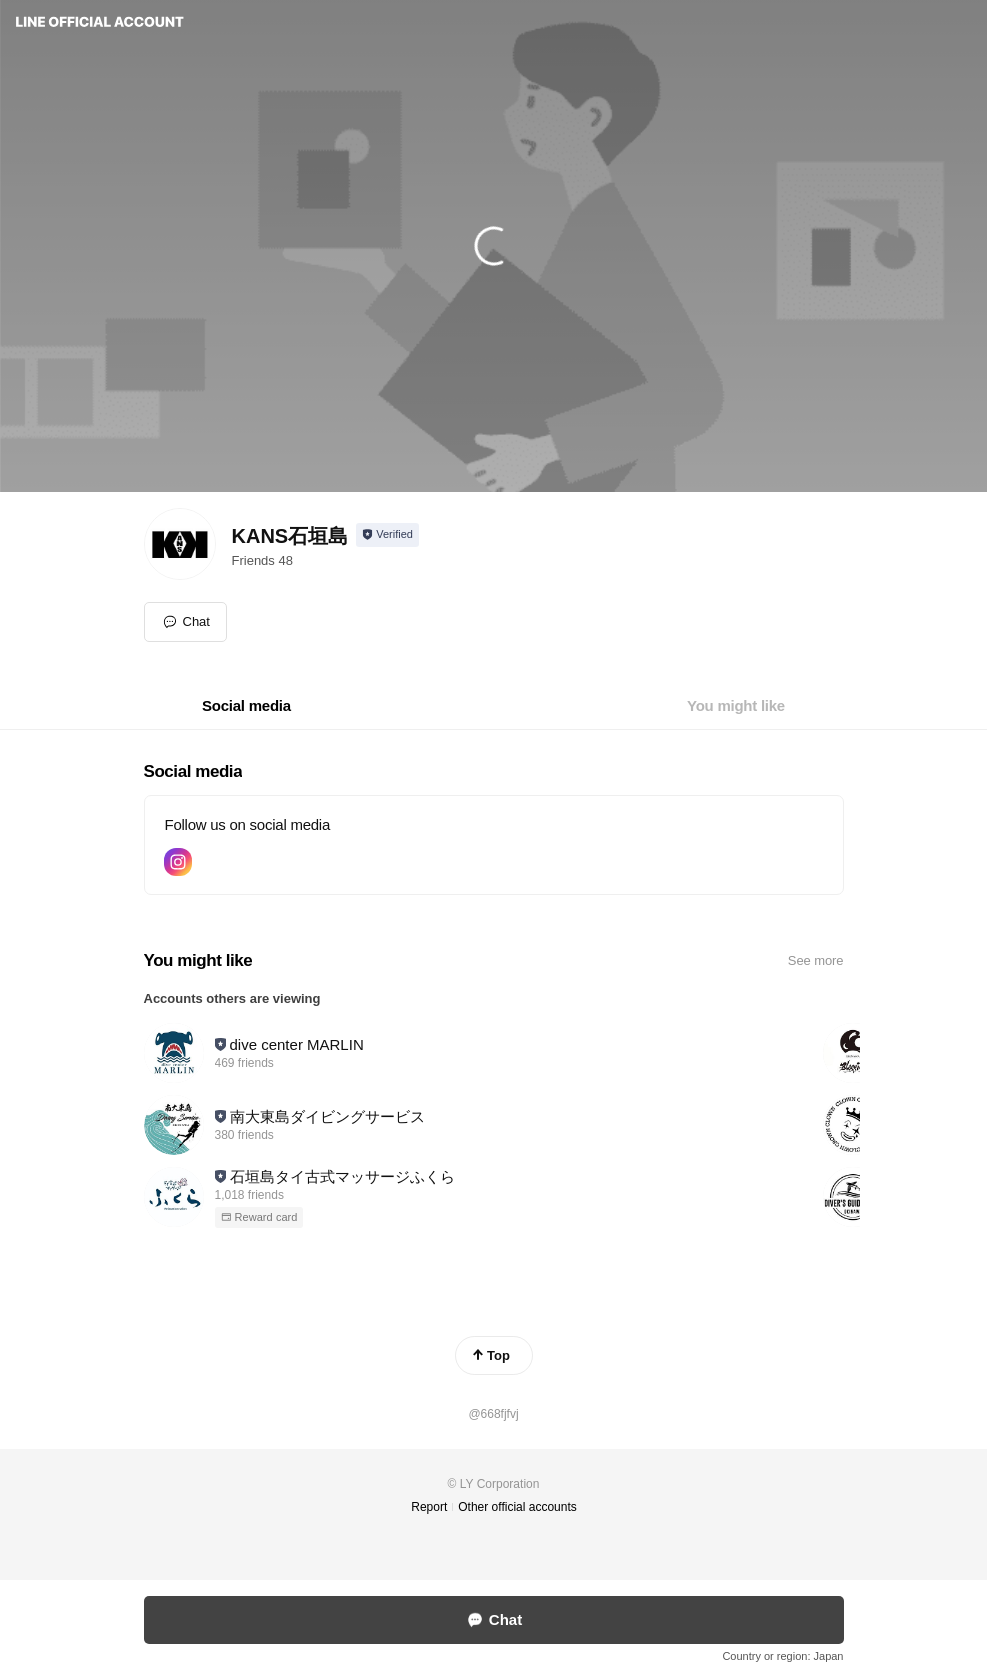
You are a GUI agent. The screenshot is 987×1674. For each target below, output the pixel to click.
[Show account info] (387, 535)
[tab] (246, 706)
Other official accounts (517, 1507)
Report (429, 1507)
